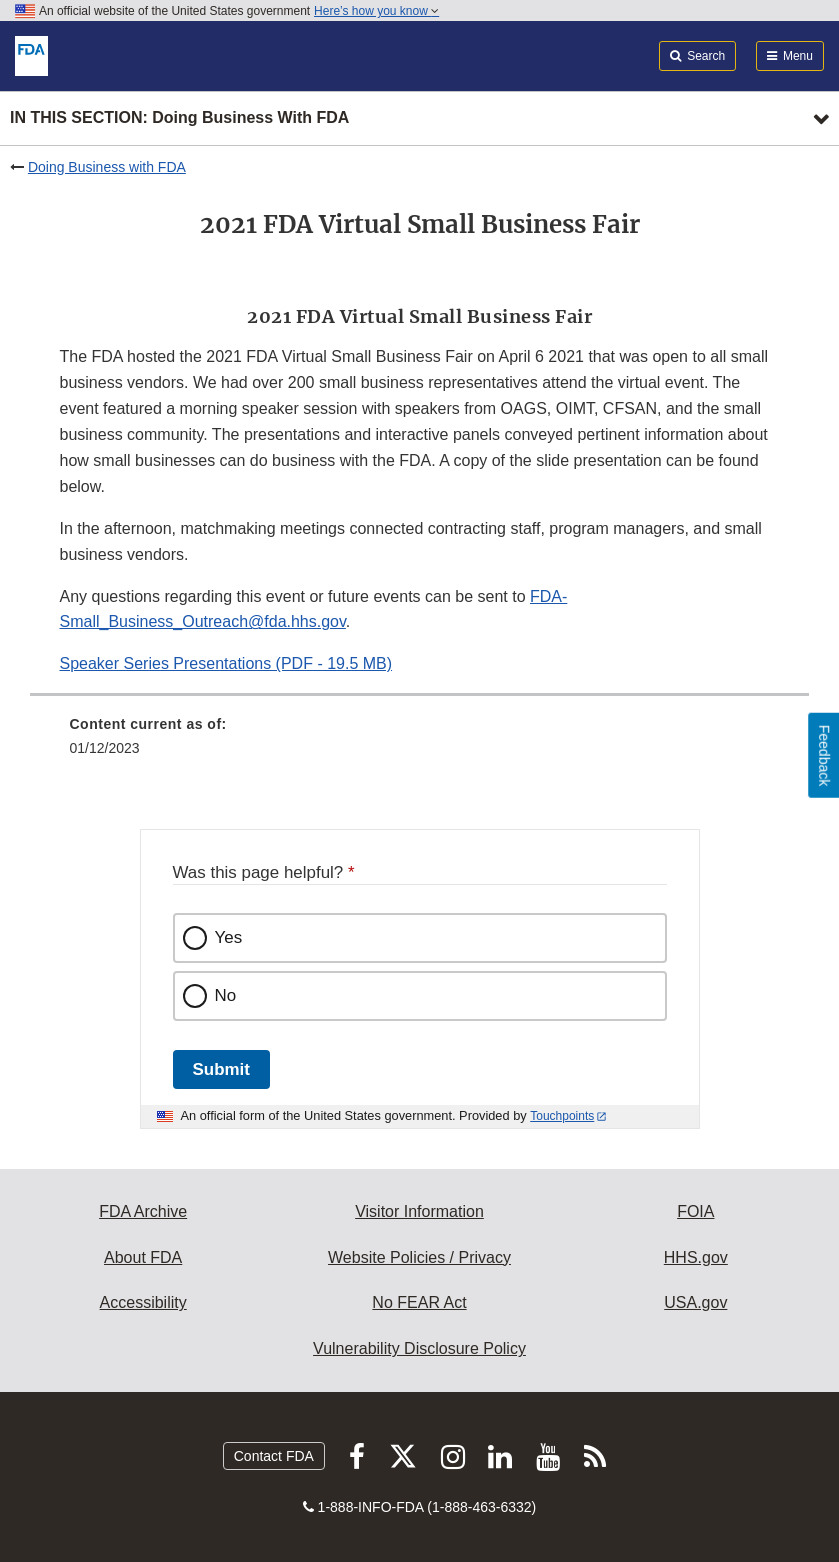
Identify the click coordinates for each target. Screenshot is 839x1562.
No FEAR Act (419, 1302)
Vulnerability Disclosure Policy (419, 1348)
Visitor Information (419, 1211)
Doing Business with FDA (107, 167)
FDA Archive (143, 1211)
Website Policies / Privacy (419, 1257)
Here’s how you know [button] (376, 11)
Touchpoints (562, 1116)
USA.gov (695, 1302)
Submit (221, 1069)
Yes (229, 937)
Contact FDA (274, 1456)
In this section (179, 118)
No (226, 995)
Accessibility (143, 1302)
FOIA (695, 1211)
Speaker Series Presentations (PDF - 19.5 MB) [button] (226, 663)
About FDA (143, 1257)
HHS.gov (696, 1257)
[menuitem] (420, 743)
